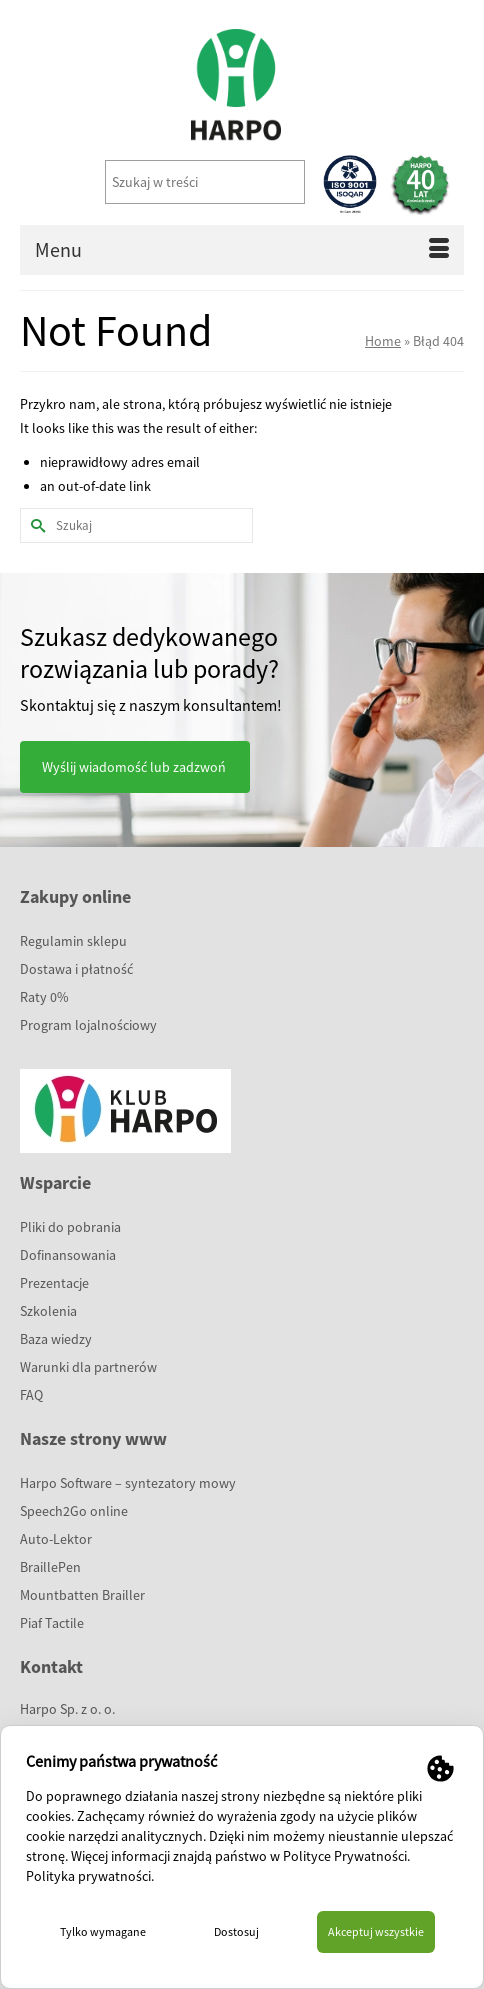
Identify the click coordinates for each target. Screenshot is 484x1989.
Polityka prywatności (88, 1876)
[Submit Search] (35, 525)
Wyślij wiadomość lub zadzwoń (134, 767)
